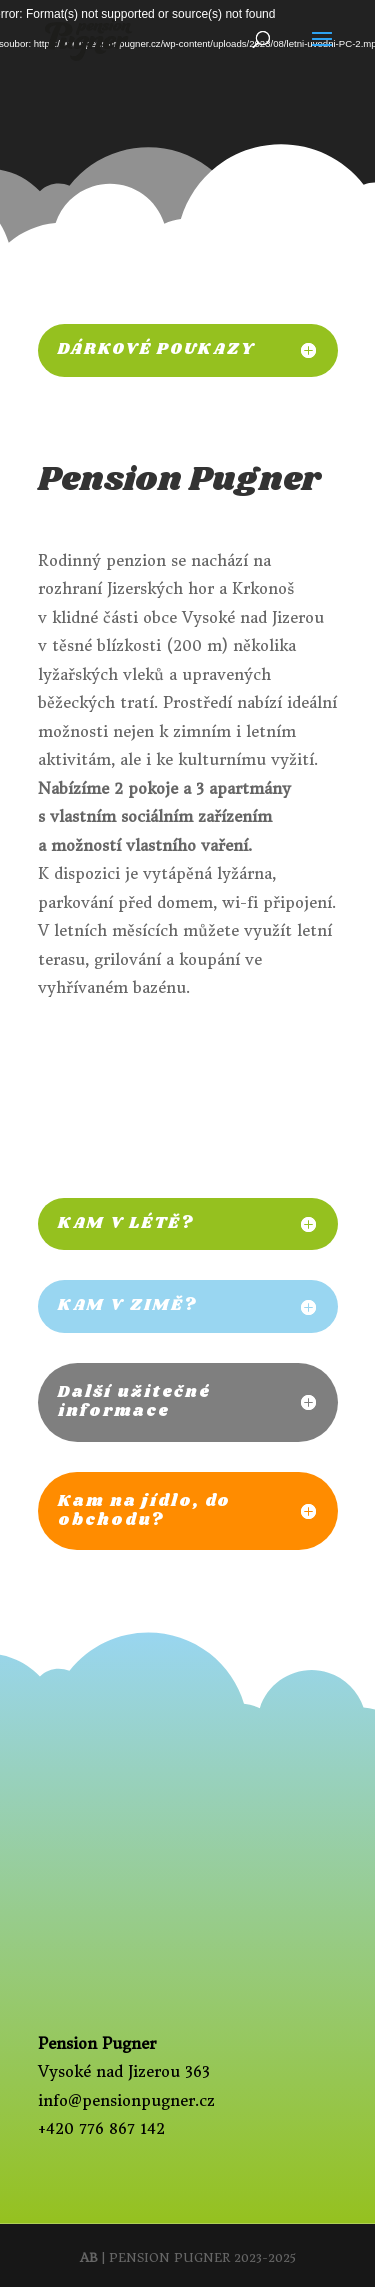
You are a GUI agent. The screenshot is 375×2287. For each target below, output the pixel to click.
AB (89, 2257)
